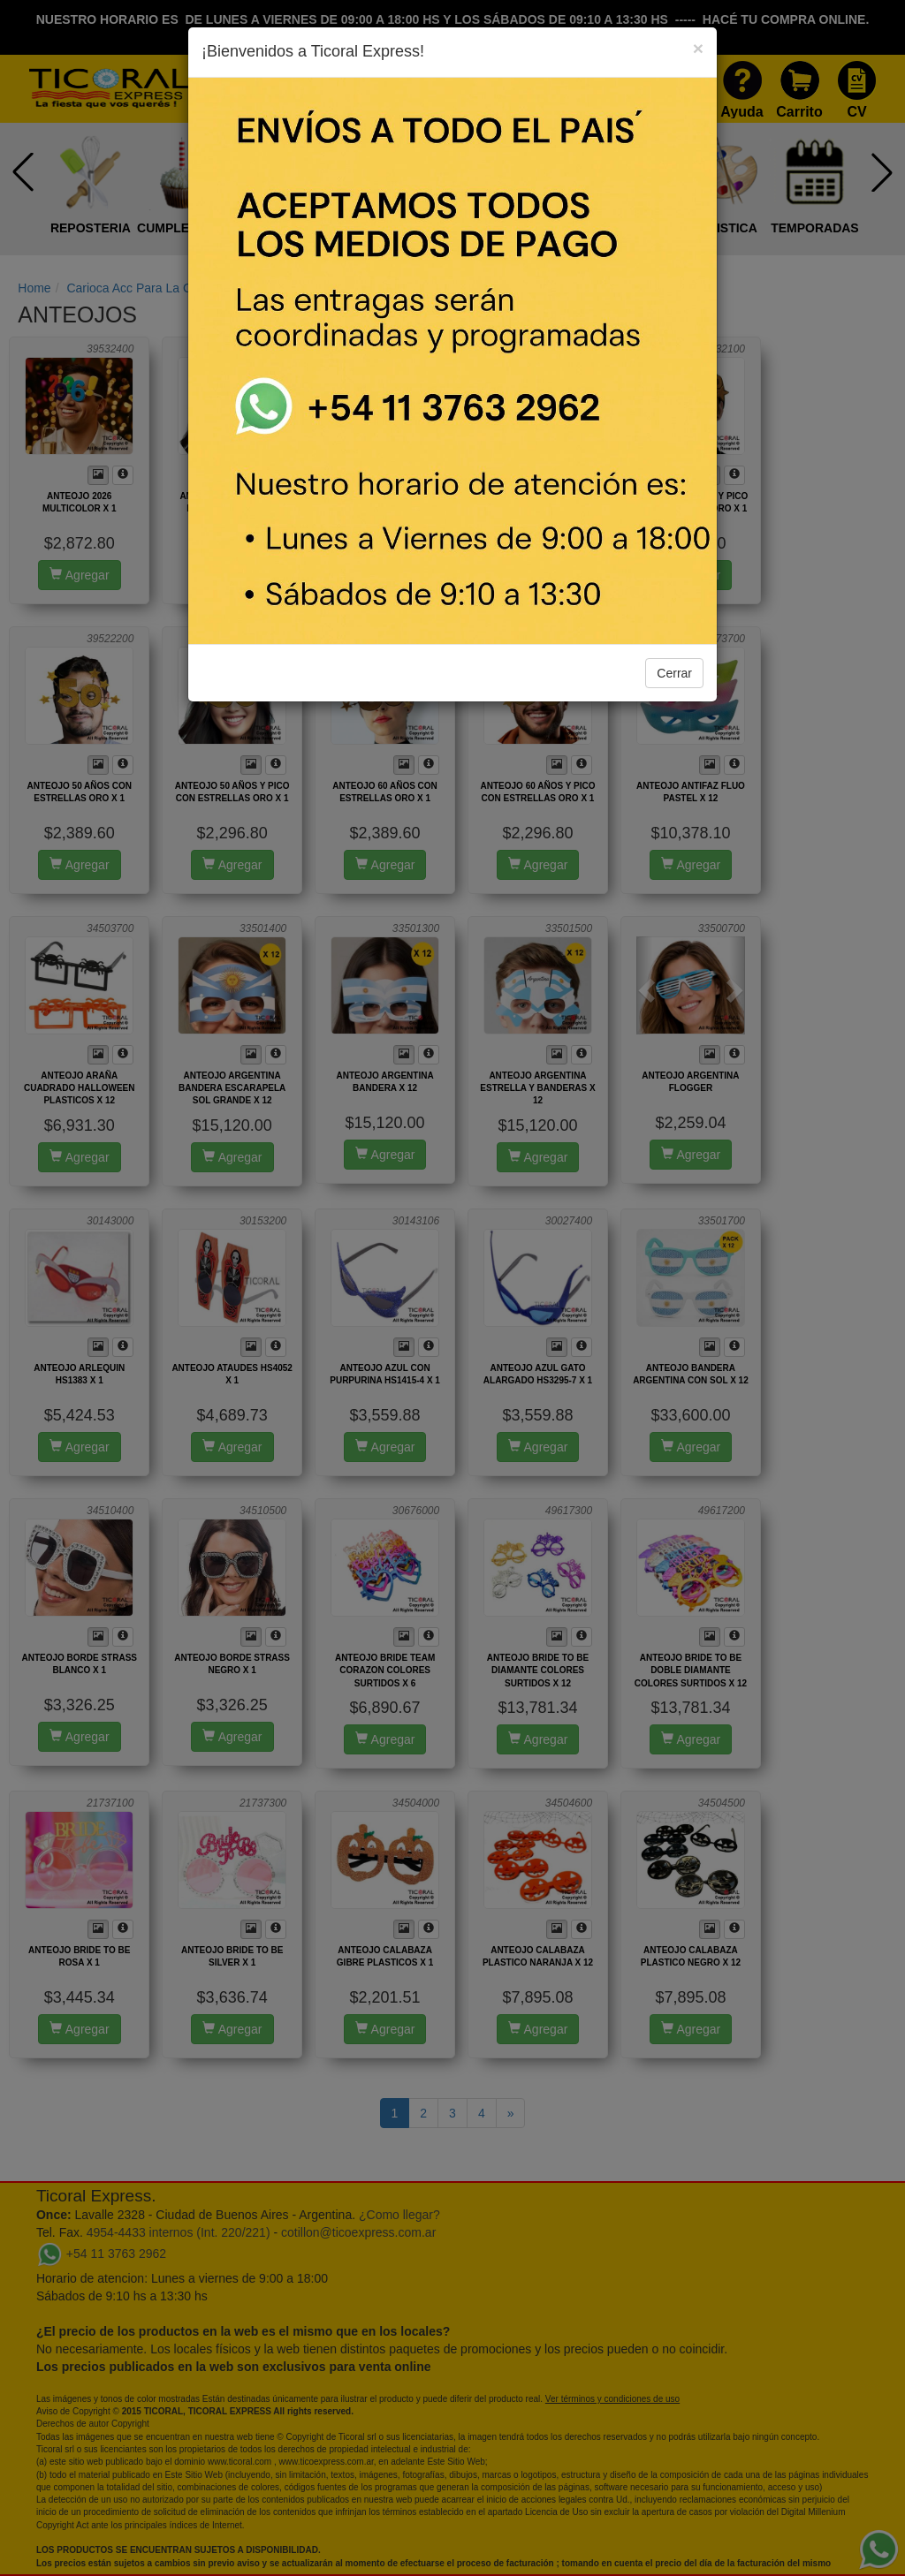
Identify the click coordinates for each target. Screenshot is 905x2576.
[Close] (698, 48)
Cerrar (674, 673)
